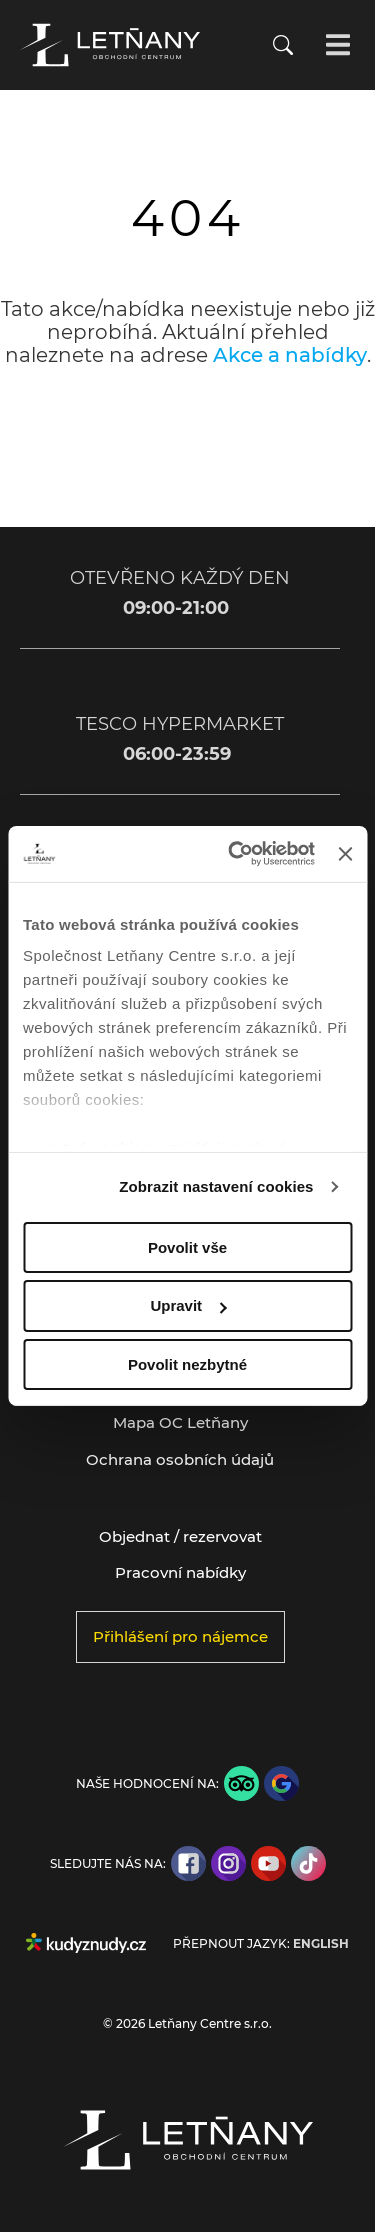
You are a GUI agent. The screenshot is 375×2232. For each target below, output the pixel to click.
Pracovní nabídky (180, 1572)
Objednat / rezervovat (180, 1536)
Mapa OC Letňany (180, 1422)
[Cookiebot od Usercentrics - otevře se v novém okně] (235, 854)
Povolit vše (187, 1246)
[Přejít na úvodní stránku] (110, 45)
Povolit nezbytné (187, 1364)
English (321, 1944)
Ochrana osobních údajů (180, 1459)
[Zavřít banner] (345, 854)
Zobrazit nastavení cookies (216, 1186)
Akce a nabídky (290, 355)
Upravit (188, 1305)
